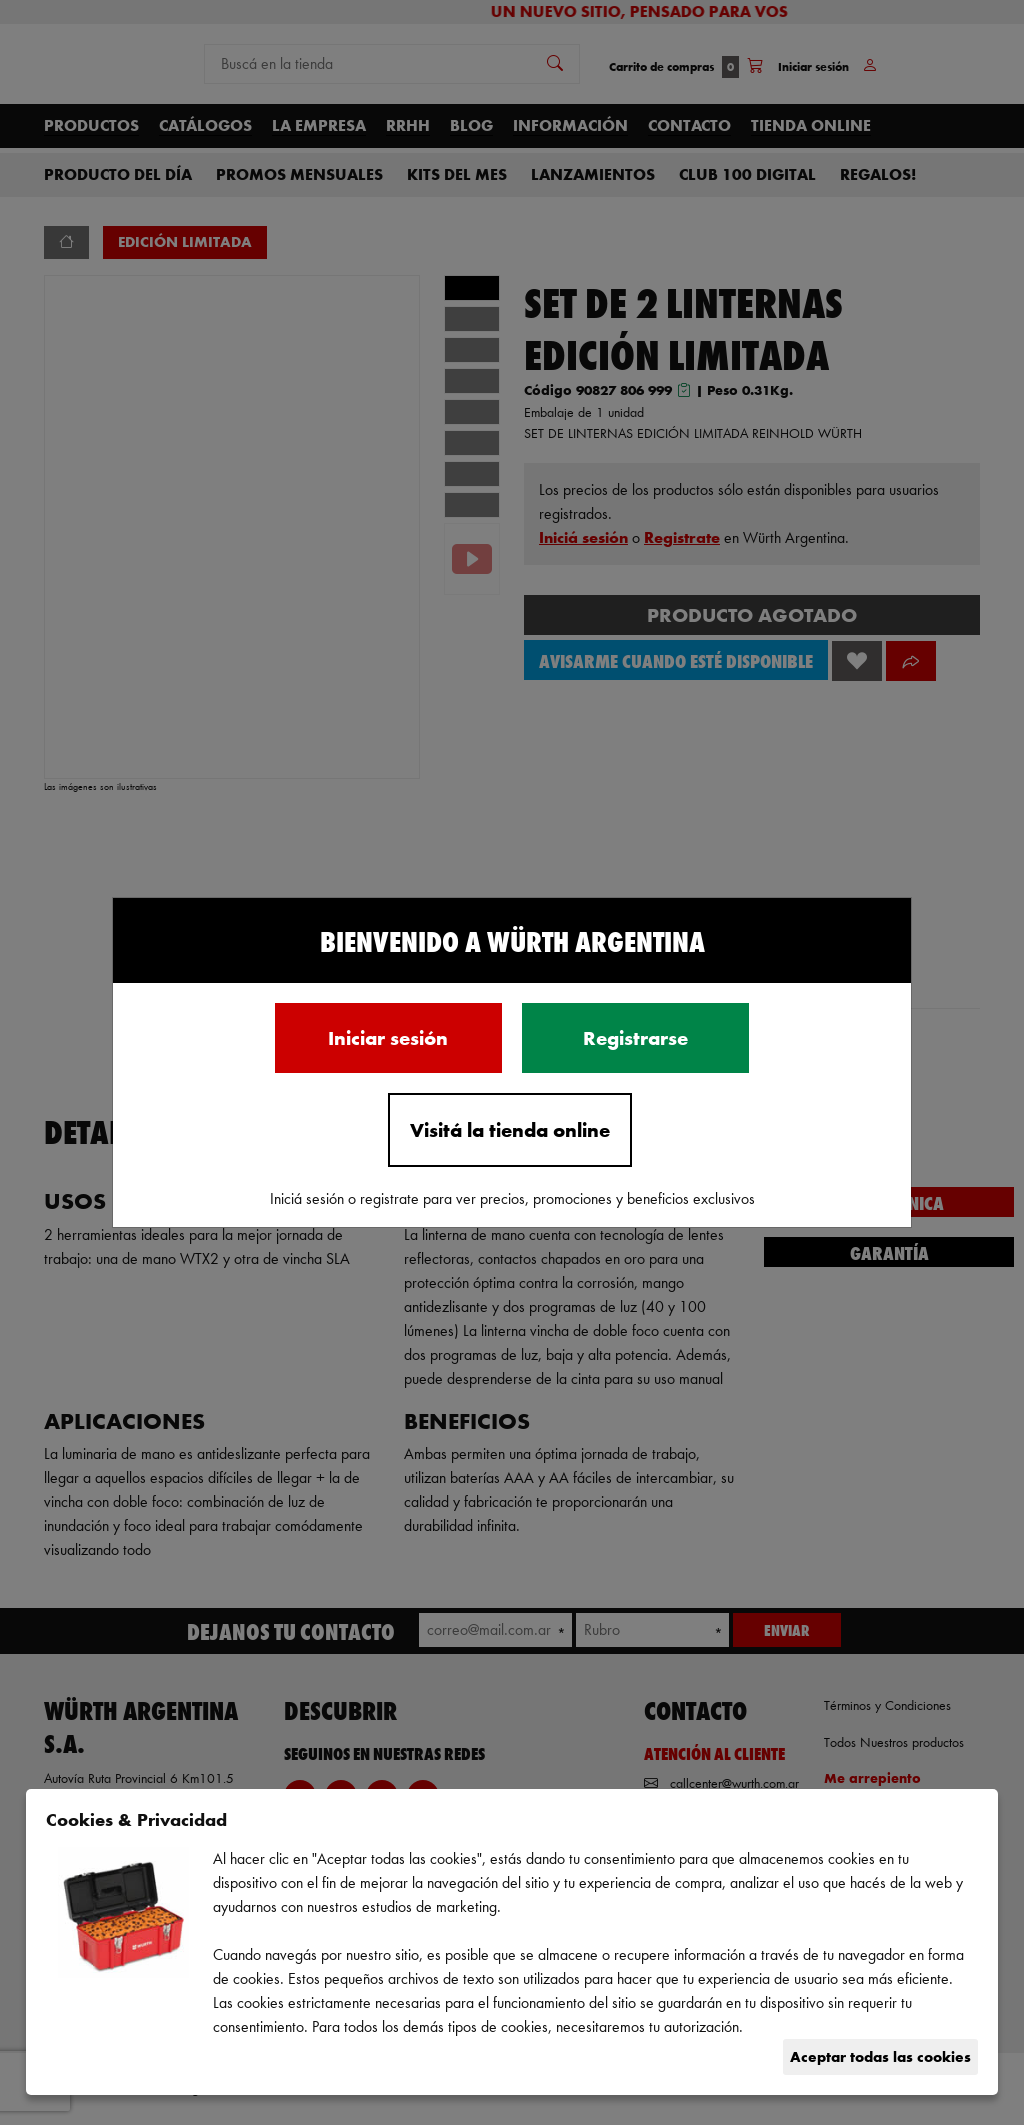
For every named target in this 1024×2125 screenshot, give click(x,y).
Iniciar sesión (388, 1038)
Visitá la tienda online (510, 1130)
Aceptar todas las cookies (880, 2056)
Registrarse (635, 1038)
